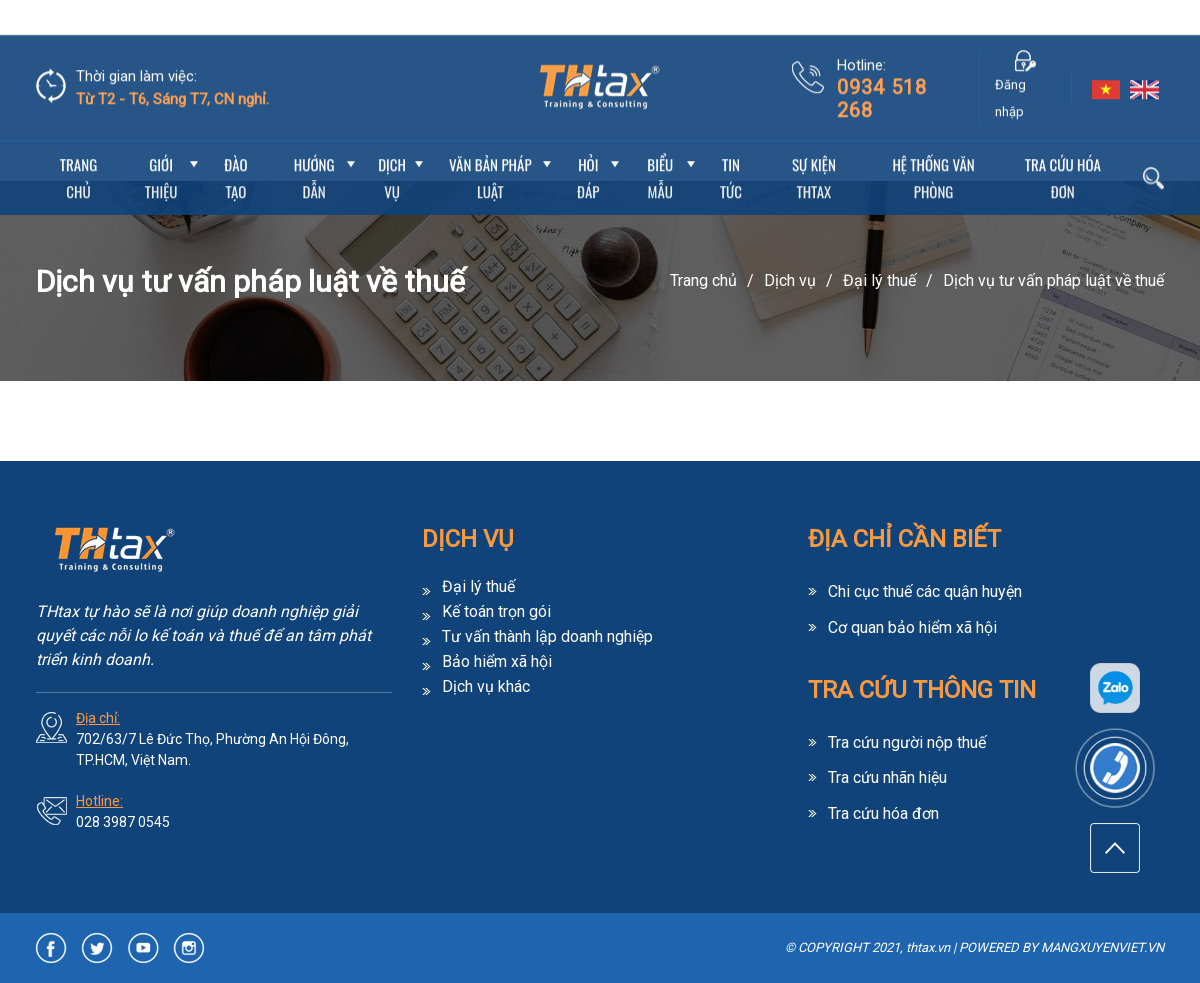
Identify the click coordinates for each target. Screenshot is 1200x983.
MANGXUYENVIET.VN (1102, 947)
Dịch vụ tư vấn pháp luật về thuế (1053, 280)
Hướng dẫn (314, 143)
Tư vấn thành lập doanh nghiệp (547, 637)
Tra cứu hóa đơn (1063, 143)
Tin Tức (731, 143)
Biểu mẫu (660, 143)
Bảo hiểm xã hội (497, 662)
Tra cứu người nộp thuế (907, 740)
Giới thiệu (161, 143)
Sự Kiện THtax (814, 143)
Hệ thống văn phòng (933, 143)
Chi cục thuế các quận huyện (925, 591)
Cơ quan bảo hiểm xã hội (912, 626)
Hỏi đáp (588, 143)
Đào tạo (235, 143)
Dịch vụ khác (486, 687)
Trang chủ (78, 143)
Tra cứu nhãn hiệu (887, 775)
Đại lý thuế (879, 280)
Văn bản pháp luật (490, 143)
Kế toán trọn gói (496, 612)
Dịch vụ (392, 143)
